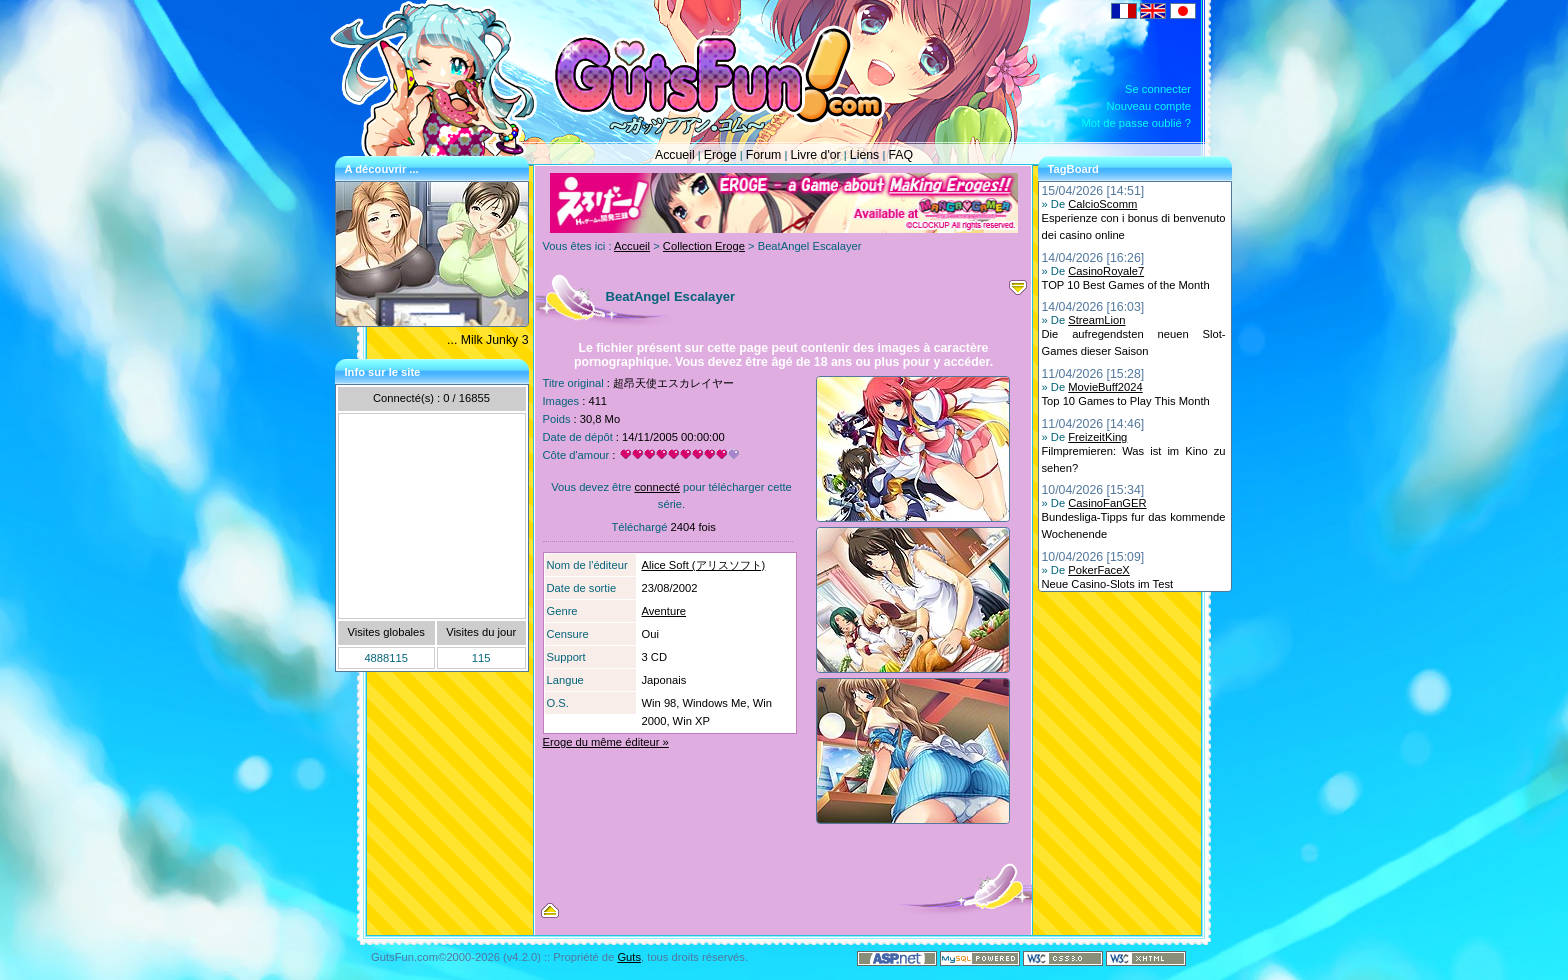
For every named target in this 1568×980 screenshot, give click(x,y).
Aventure (664, 611)
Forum (764, 155)
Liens (864, 155)
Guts (629, 957)
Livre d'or (815, 155)
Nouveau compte (1148, 106)
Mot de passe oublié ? (1136, 123)
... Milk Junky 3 (487, 340)
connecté (656, 487)
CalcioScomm (1102, 204)
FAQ (900, 155)
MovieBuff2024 (1105, 387)
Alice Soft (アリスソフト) (704, 565)
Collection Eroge (704, 246)
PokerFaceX (1099, 570)
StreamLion (1096, 320)
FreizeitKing (1097, 437)
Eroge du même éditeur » (606, 742)
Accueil (675, 155)
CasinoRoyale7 (1106, 271)
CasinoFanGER (1107, 503)
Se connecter (1158, 89)
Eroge (720, 155)
